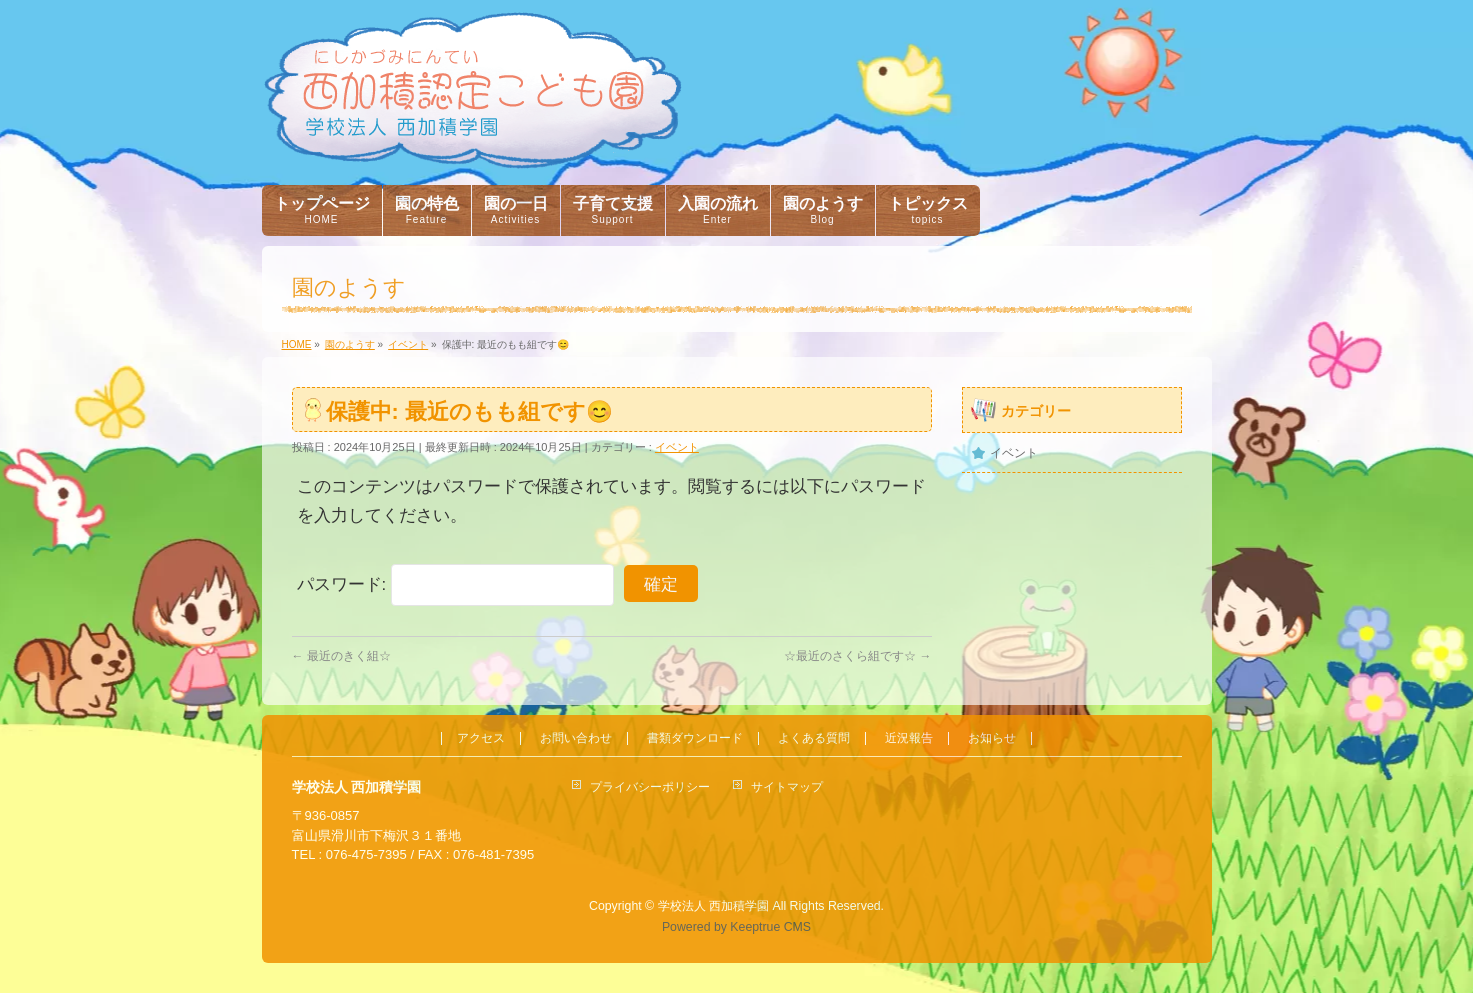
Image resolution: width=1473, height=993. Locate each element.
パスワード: (455, 584)
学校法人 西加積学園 (713, 906)
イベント (677, 447)
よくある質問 (814, 738)
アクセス (481, 738)
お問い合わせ (576, 738)
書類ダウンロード (695, 738)
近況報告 (909, 738)
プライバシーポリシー (650, 787)
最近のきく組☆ (341, 656)
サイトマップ (787, 787)
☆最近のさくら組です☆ (857, 656)
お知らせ (992, 738)
